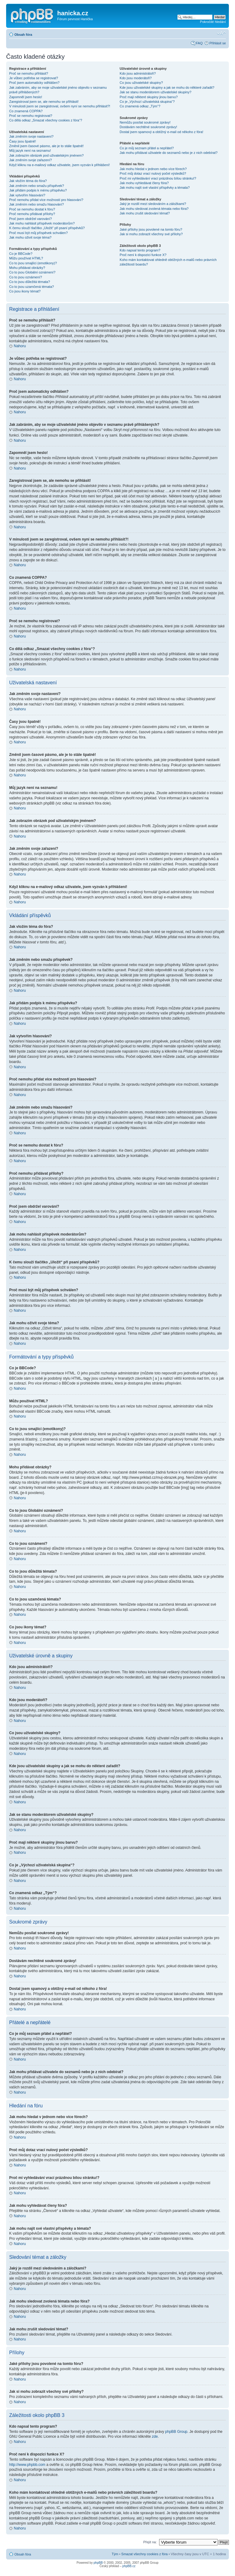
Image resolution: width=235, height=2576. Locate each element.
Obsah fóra (23, 34)
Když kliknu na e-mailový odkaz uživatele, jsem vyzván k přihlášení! (59, 165)
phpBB (98, 2562)
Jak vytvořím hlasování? (27, 195)
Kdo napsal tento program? (140, 250)
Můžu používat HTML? (26, 258)
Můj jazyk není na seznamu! (30, 150)
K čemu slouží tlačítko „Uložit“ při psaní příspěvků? (47, 228)
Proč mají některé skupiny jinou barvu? (149, 97)
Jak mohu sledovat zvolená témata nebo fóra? (154, 208)
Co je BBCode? (20, 253)
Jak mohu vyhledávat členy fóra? (144, 183)
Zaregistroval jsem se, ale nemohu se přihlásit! (44, 101)
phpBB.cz (129, 2565)
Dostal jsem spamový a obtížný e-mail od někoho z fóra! (161, 132)
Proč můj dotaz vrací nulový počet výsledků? (153, 173)
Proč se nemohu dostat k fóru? (32, 209)
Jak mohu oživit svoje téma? (30, 237)
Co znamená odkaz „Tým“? (140, 106)
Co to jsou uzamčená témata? (31, 286)
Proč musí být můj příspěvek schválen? (38, 233)
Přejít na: (150, 2542)
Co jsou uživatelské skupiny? (141, 82)
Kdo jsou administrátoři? (138, 73)
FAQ (199, 43)
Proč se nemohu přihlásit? (28, 73)
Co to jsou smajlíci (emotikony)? (33, 263)
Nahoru (20, 346)
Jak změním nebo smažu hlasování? (36, 204)
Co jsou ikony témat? (25, 291)
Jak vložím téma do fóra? (28, 181)
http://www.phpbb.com (27, 2464)
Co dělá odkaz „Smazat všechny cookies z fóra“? (45, 120)
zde (155, 2436)
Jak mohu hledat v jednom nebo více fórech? (153, 169)
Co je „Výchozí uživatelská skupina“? (147, 101)
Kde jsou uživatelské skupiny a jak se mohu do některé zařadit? (167, 87)
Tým (115, 2554)
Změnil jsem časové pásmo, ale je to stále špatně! (46, 146)
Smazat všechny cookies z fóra (144, 2554)
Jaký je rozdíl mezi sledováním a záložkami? (153, 204)
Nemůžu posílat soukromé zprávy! (145, 122)
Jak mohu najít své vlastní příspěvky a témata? (155, 187)
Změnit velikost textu (221, 33)
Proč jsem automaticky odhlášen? (34, 82)
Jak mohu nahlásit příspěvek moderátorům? (42, 223)
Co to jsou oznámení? (25, 277)
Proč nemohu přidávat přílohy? (32, 214)
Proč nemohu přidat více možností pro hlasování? (46, 200)
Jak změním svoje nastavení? (31, 136)
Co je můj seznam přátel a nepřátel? (147, 148)
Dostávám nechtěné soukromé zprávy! (148, 127)
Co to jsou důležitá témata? (29, 282)
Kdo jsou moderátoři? (136, 78)
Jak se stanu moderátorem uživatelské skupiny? (155, 92)
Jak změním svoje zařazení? (30, 160)
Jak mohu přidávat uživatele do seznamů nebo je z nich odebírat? (169, 152)
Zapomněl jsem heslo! (25, 97)
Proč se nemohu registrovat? (30, 115)
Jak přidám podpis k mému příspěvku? (38, 190)
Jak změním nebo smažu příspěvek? (36, 186)
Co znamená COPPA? (26, 111)
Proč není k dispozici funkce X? (143, 255)
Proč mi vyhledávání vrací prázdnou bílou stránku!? (158, 178)
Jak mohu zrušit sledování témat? (145, 213)
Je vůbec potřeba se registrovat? (33, 78)
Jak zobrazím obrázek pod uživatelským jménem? (46, 155)
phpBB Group (176, 2431)
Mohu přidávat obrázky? (27, 267)
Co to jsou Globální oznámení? (32, 272)
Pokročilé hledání (213, 22)
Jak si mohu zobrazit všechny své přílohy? (151, 234)
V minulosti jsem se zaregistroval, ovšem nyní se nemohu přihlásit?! (59, 106)
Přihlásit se (217, 43)
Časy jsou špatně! (22, 141)
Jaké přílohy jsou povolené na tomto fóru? (151, 229)
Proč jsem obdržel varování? (30, 219)
